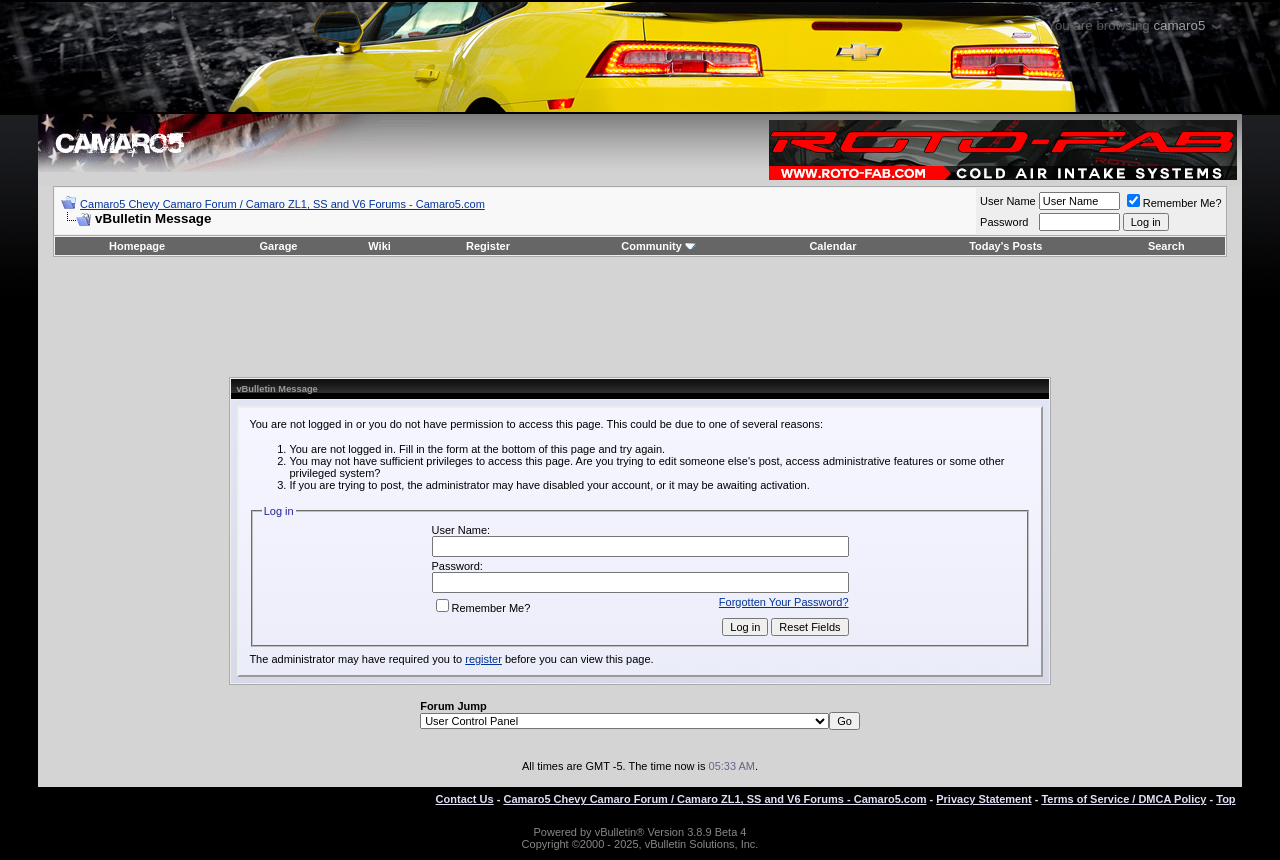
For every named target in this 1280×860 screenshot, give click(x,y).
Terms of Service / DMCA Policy (1123, 799)
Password (1004, 222)
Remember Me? (1174, 203)
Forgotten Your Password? (784, 602)
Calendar (832, 246)
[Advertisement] (640, 317)
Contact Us (465, 799)
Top (1225, 799)
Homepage (137, 246)
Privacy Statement (983, 799)
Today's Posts (1005, 246)
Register (488, 246)
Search (1166, 246)
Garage (279, 246)
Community (658, 246)
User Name (1008, 201)
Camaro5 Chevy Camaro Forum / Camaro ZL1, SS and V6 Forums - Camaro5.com (282, 204)
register (483, 659)
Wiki (379, 246)
